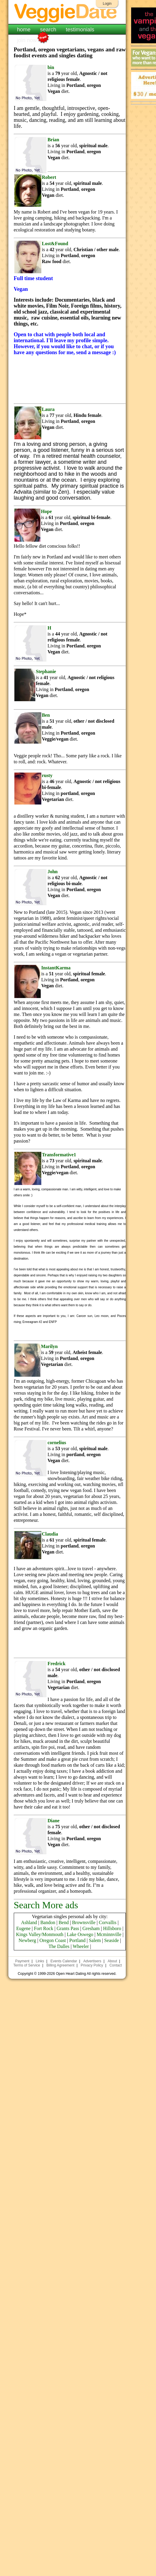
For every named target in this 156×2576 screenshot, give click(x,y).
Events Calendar (63, 1961)
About (112, 1961)
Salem (95, 1940)
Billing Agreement (60, 1965)
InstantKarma (56, 967)
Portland (77, 1940)
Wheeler (81, 1946)
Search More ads (46, 1905)
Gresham (91, 1928)
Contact (115, 1965)
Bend (64, 1922)
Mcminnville (109, 1934)
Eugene (23, 1928)
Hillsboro (112, 1928)
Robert (49, 177)
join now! (27, 39)
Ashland (29, 1922)
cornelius (57, 1442)
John (53, 871)
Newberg (27, 1940)
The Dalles (59, 1946)
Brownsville (84, 1922)
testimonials (80, 30)
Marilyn (49, 1346)
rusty (47, 775)
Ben (46, 715)
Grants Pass (68, 1928)
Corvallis (107, 1922)
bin (51, 67)
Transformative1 (59, 1154)
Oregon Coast (53, 1940)
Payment (22, 1961)
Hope (46, 511)
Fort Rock (43, 1928)
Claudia (50, 1533)
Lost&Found (55, 243)
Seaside (111, 1940)
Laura (48, 409)
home (24, 30)
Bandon (47, 1922)
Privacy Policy (92, 1965)
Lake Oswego (80, 1934)
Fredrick (57, 1663)
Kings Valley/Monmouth (39, 1934)
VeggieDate (67, 12)
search (48, 30)
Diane (54, 1820)
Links (40, 1961)
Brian (53, 139)
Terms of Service (26, 1965)
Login (107, 3)
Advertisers (92, 1961)
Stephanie (46, 671)
